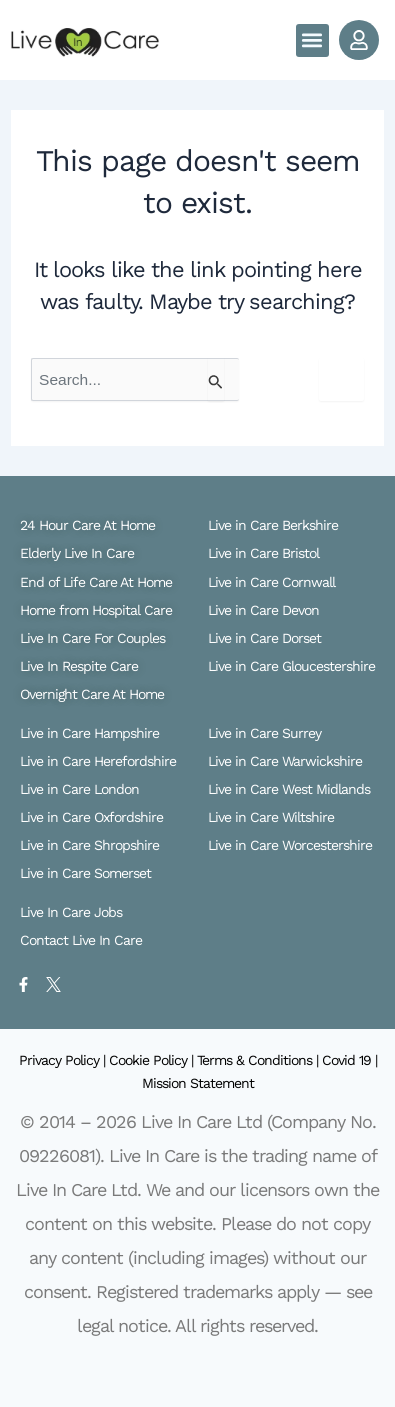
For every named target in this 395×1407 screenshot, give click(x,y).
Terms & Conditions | (259, 1060)
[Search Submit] (216, 379)
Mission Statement (198, 1083)
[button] (312, 40)
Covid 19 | (349, 1060)
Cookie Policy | (153, 1060)
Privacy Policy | (64, 1060)
